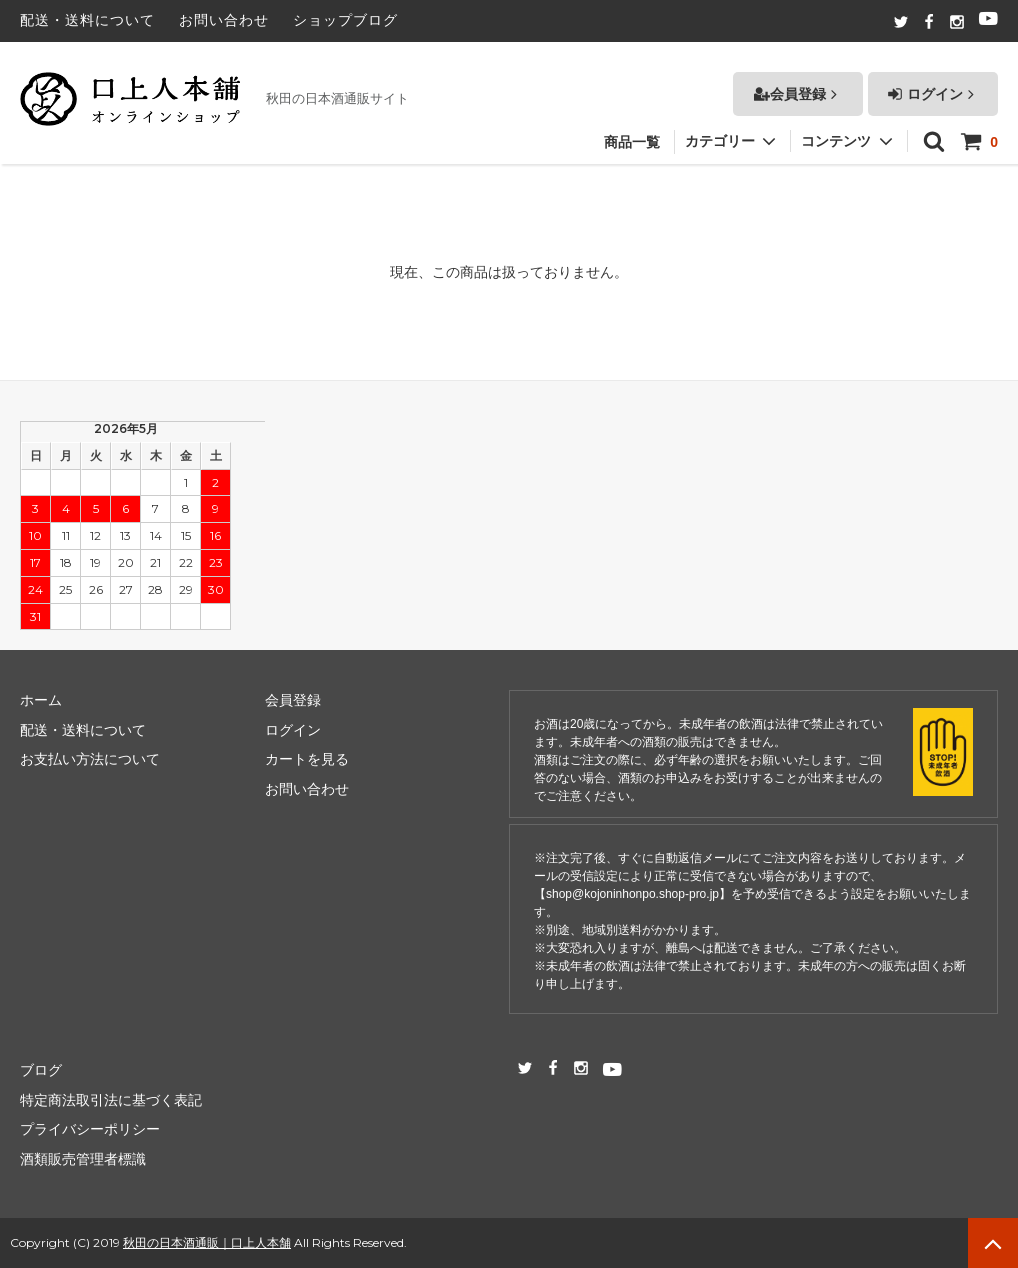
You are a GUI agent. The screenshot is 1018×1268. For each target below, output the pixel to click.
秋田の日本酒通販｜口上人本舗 (207, 1242)
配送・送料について (87, 20)
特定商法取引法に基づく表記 (111, 1100)
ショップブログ (345, 20)
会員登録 (798, 84)
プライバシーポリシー (90, 1129)
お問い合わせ (224, 20)
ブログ (41, 1070)
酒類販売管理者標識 (83, 1159)
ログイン (933, 84)
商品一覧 (632, 132)
